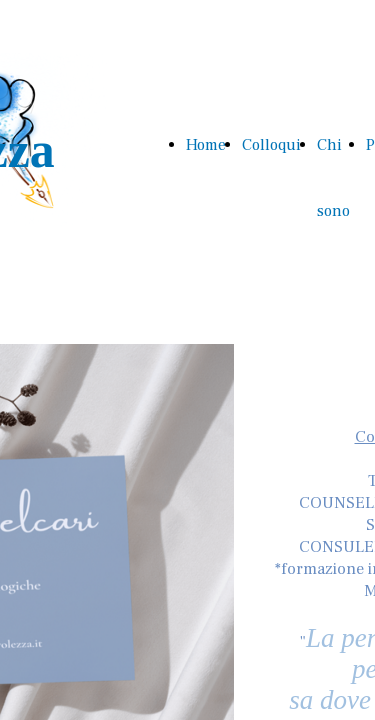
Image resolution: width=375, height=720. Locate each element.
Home (206, 145)
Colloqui (271, 145)
